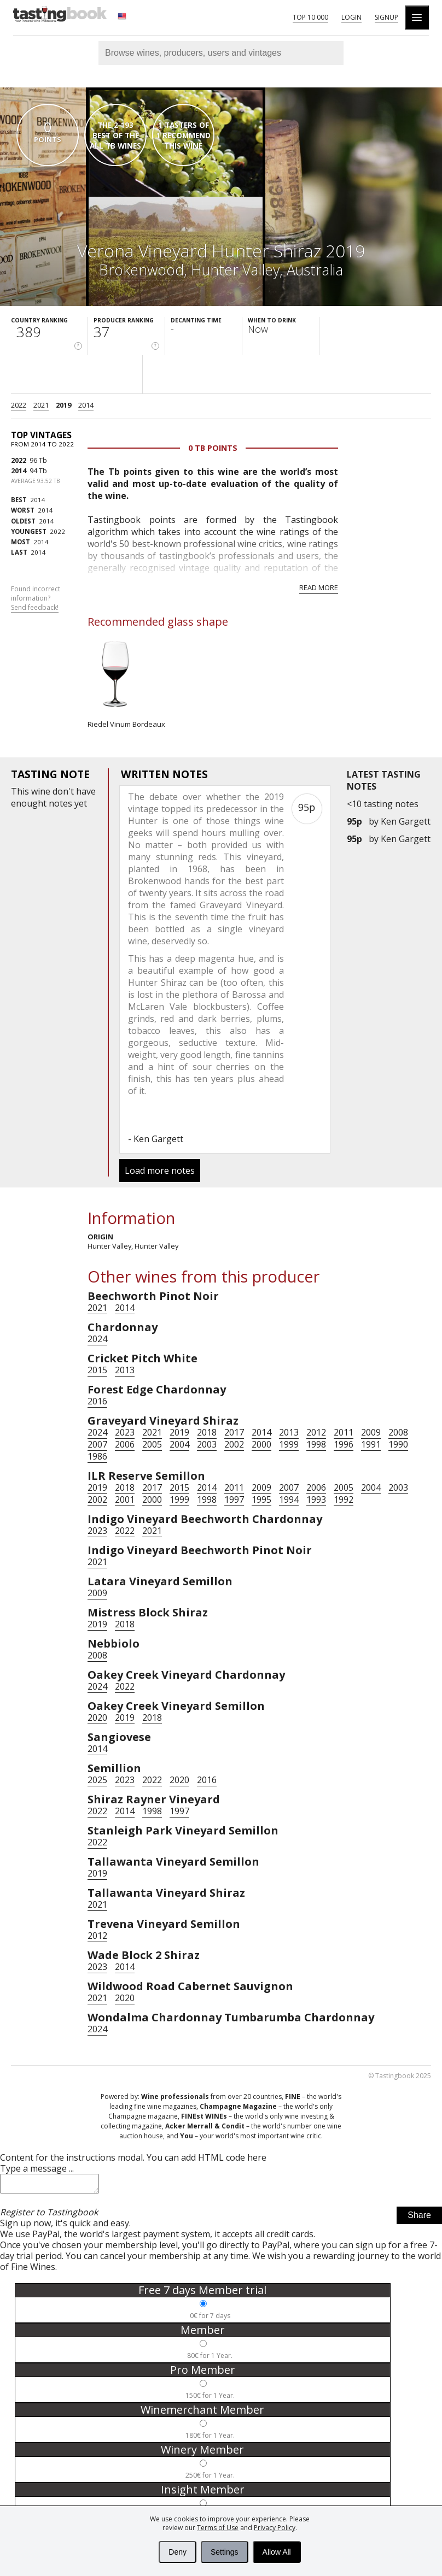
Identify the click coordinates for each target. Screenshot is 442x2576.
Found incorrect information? (35, 598)
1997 (234, 1499)
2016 (97, 1401)
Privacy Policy (274, 2527)
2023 (125, 1432)
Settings (225, 2552)
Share (419, 2218)
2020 (97, 1718)
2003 (207, 1444)
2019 (63, 405)
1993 (316, 1499)
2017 (234, 1432)
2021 (41, 405)
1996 (343, 1444)
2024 (97, 1339)
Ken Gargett (406, 821)
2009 (371, 1432)
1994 (289, 1499)
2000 (261, 1444)
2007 (97, 1444)
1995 (261, 1499)
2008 (398, 1432)
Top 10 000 (310, 17)
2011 (343, 1432)
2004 (179, 1444)
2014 (86, 405)
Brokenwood (141, 270)
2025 (97, 1780)
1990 (398, 1444)
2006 (125, 1444)
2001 (125, 1499)
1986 (97, 1456)
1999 (289, 1444)
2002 (234, 1444)
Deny (177, 2552)
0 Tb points (212, 448)
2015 (97, 1370)
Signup (386, 17)
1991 (371, 1444)
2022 (18, 405)
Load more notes (160, 1171)
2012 (316, 1432)
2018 (207, 1432)
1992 (343, 1499)
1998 (316, 1444)
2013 (125, 1370)
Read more (318, 587)
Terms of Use (218, 2527)
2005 (152, 1444)
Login (351, 17)
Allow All (277, 2552)
